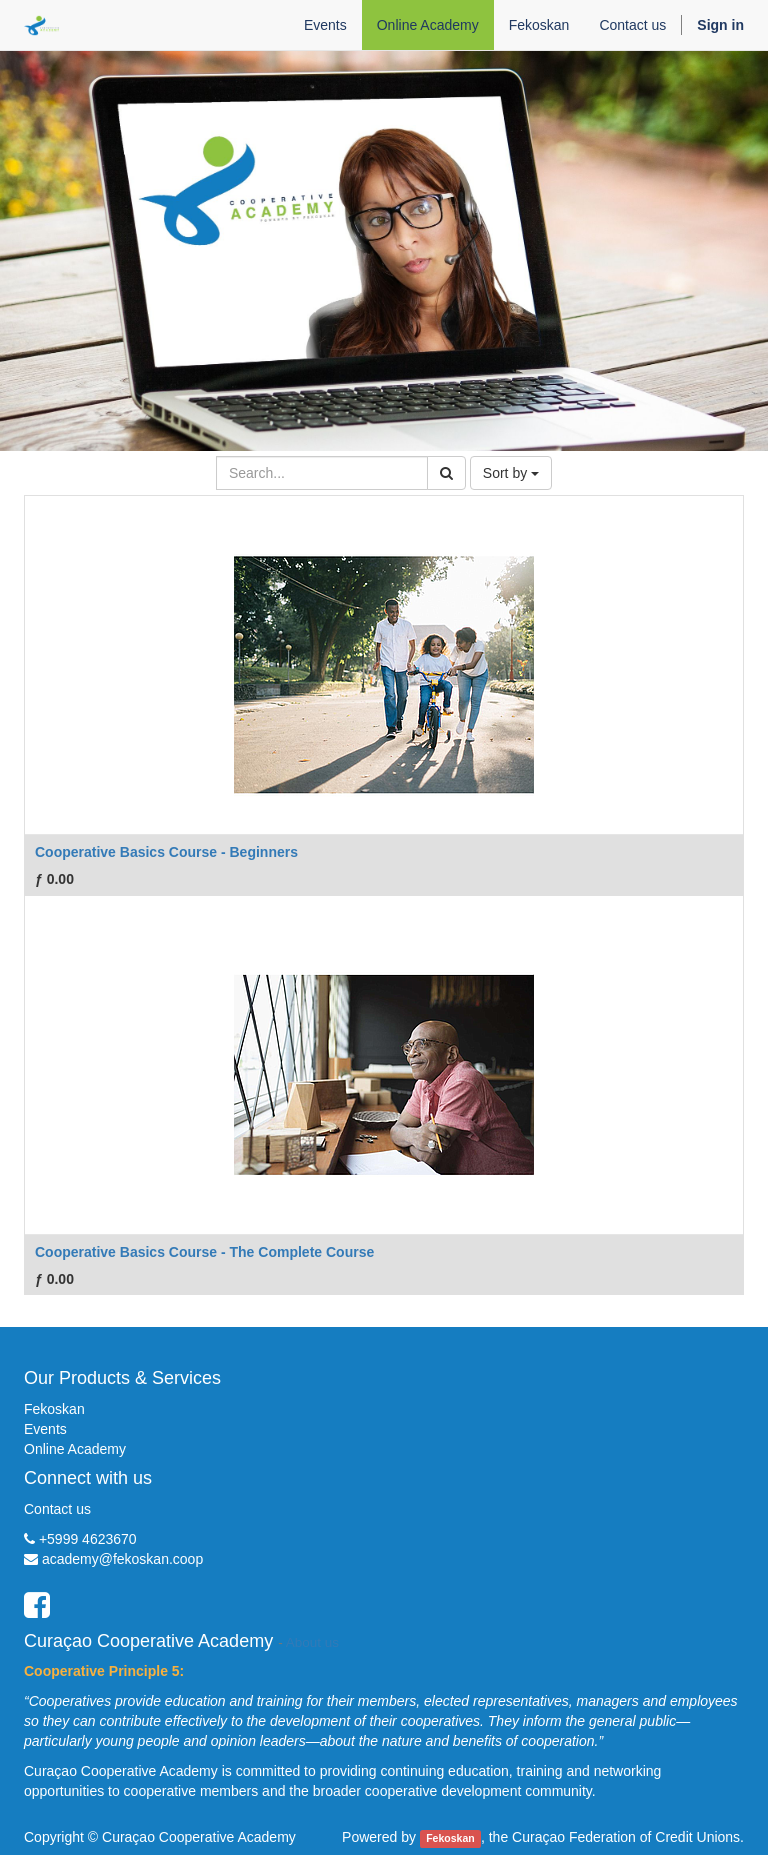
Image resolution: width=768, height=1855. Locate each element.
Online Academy (75, 1449)
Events (45, 1429)
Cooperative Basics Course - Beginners (166, 852)
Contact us (57, 1509)
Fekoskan (54, 1409)
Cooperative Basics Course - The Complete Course (204, 1252)
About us (312, 1642)
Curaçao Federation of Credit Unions (626, 1837)
